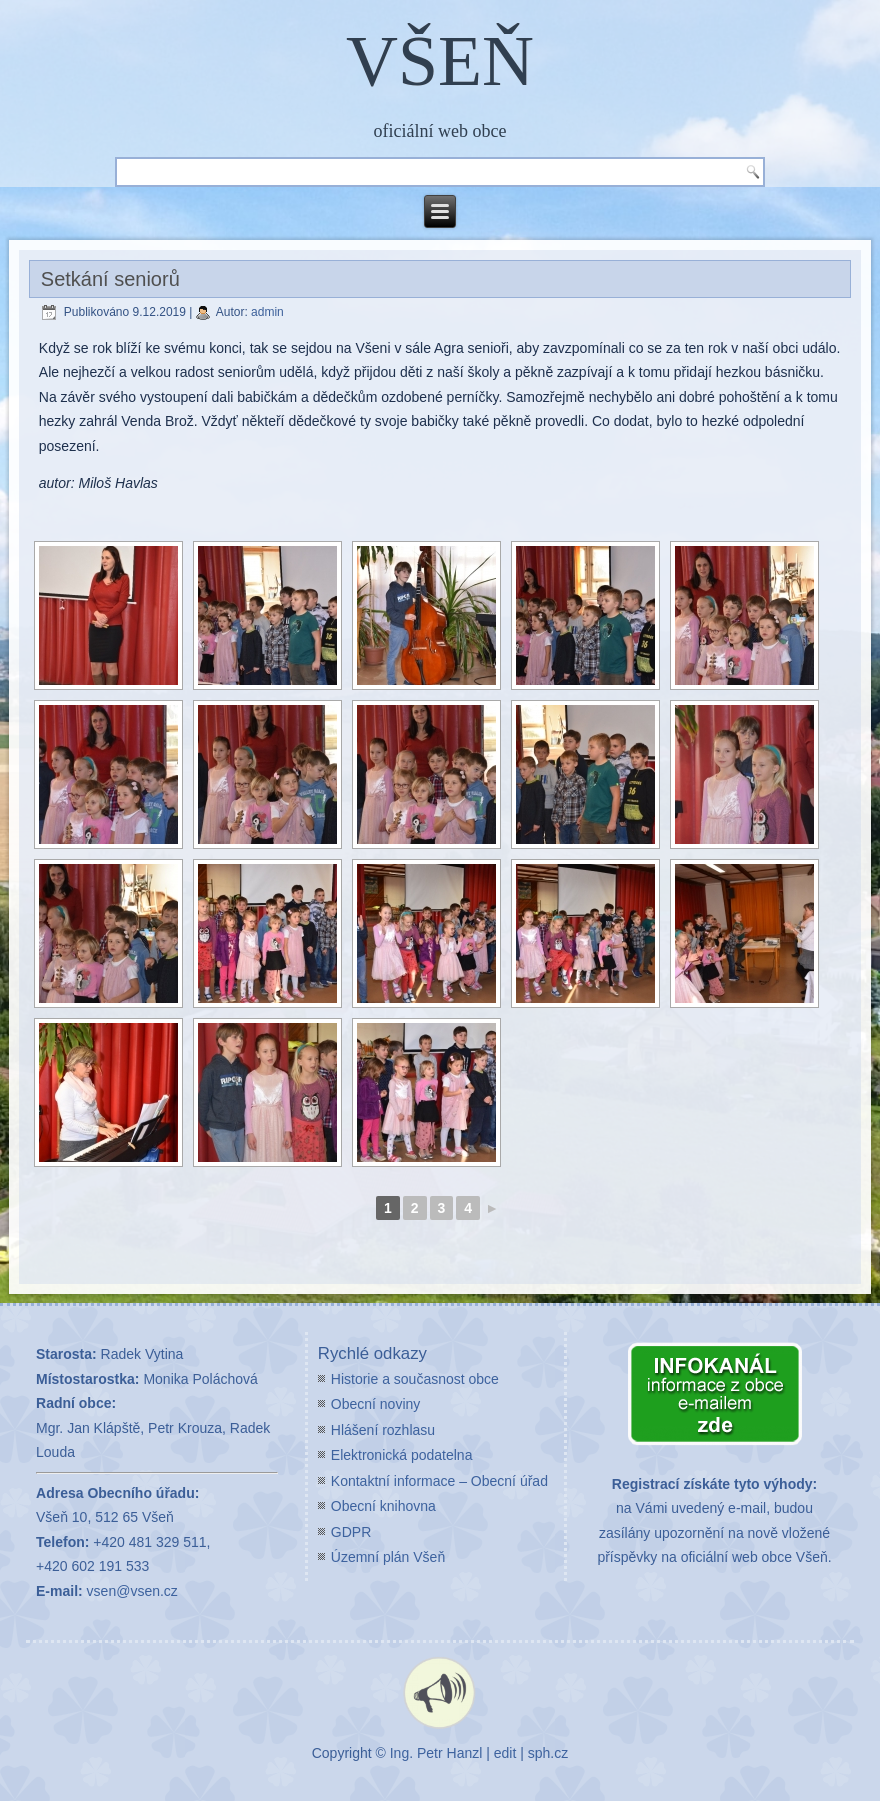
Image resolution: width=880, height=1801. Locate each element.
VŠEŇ (440, 61)
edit (505, 1753)
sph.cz (548, 1753)
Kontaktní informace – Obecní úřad (439, 1481)
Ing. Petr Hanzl (436, 1753)
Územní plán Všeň (388, 1557)
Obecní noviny (376, 1404)
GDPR (351, 1532)
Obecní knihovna (383, 1506)
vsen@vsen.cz (132, 1591)
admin (267, 312)
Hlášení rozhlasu (383, 1430)
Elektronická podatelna (402, 1455)
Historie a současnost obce (415, 1379)
